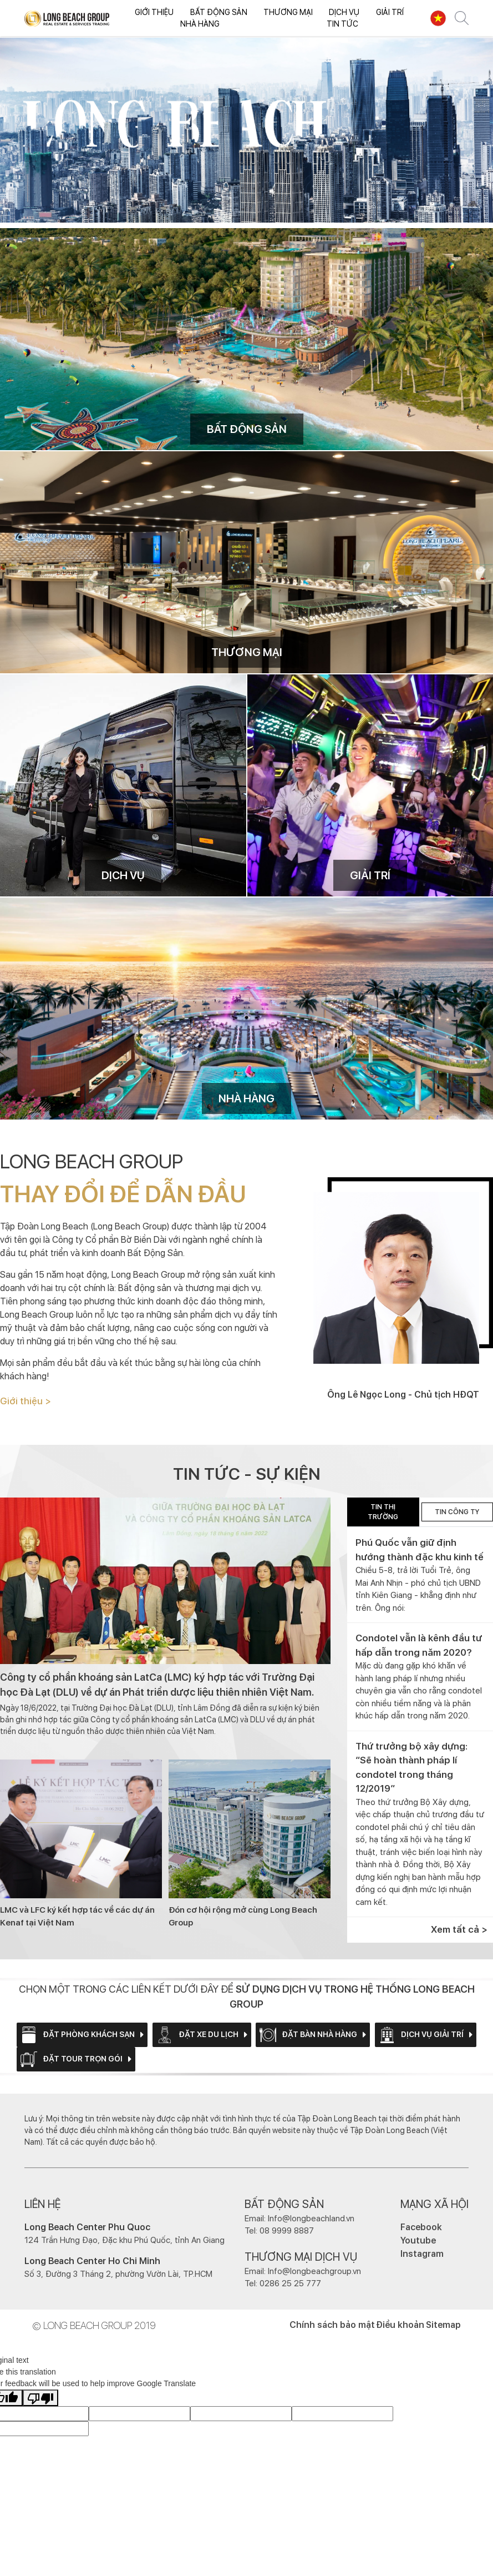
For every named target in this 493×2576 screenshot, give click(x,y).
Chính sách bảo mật (332, 2325)
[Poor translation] (40, 2398)
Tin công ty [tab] (457, 1512)
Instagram (422, 2254)
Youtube (418, 2240)
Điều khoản (400, 2325)
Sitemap (443, 2325)
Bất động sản (218, 12)
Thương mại (288, 12)
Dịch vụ (344, 12)
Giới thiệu (154, 12)
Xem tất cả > (459, 1929)
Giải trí (390, 12)
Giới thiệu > (25, 1401)
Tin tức (342, 23)
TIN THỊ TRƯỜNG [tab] (383, 1512)
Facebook (421, 2227)
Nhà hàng (200, 23)
